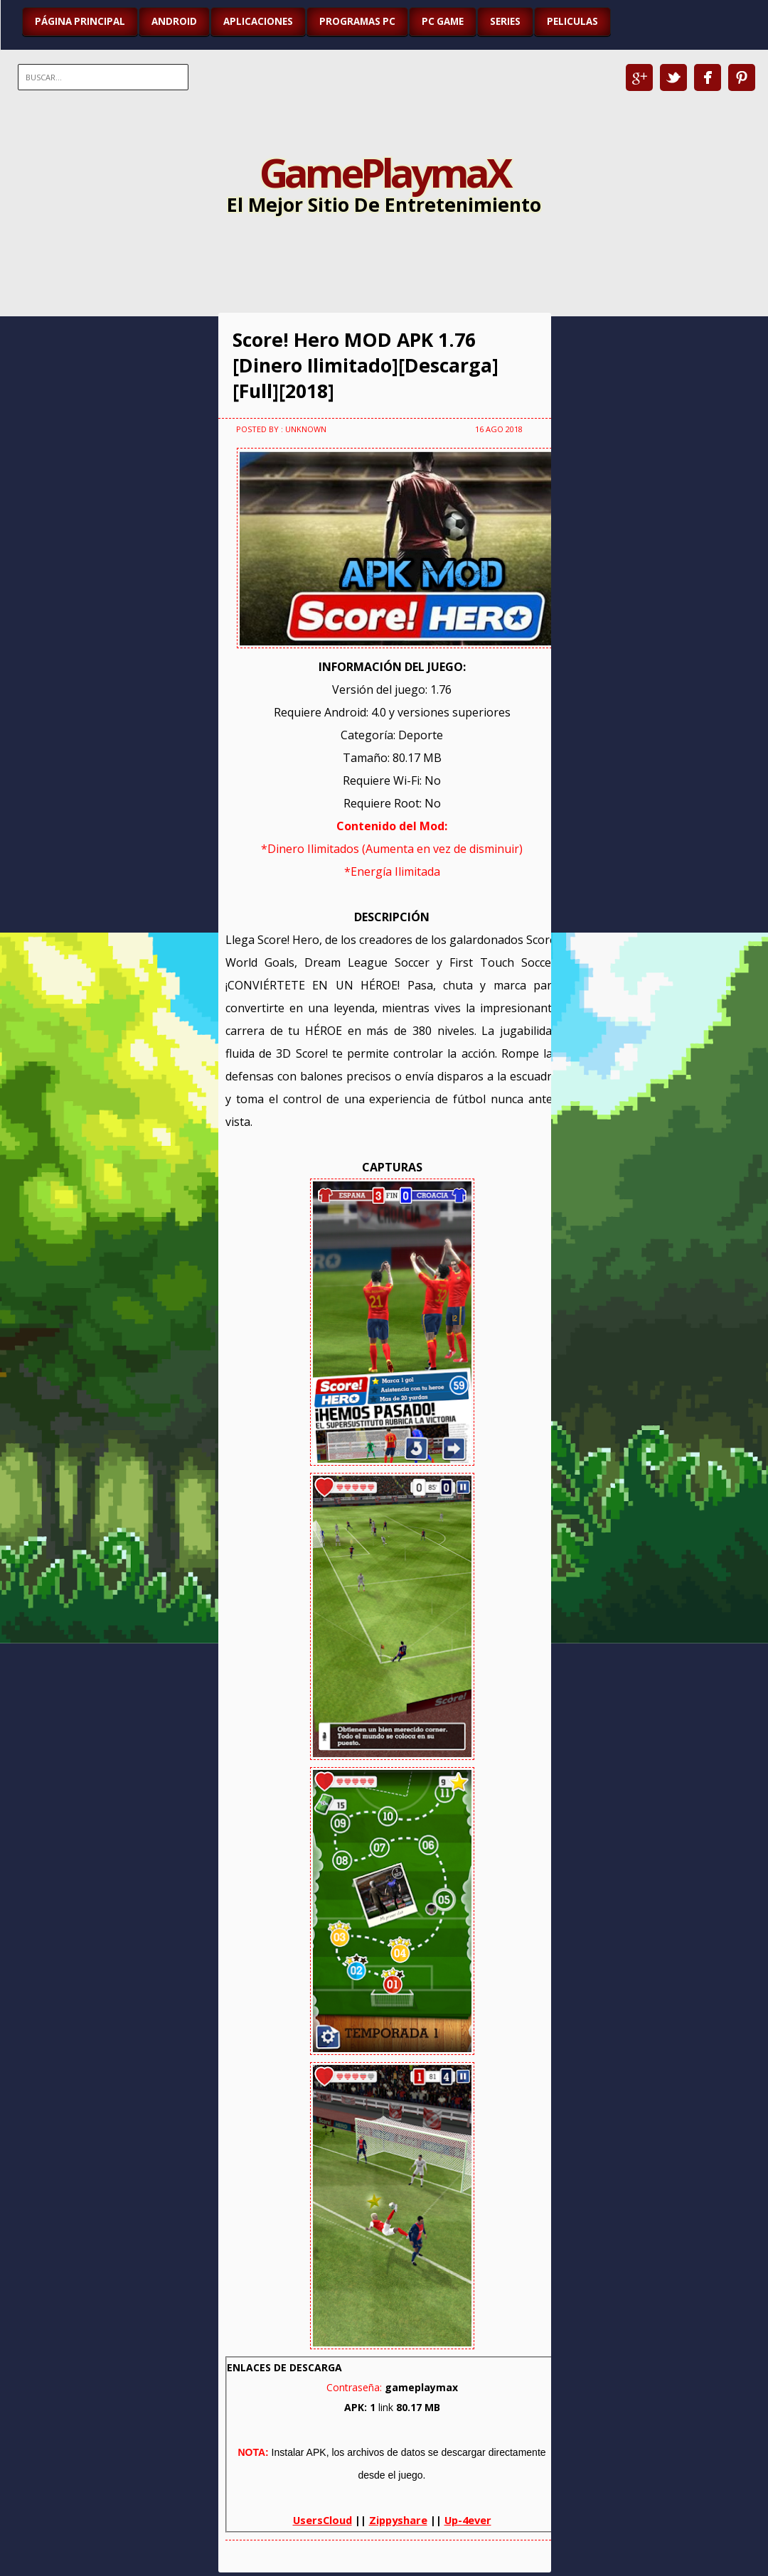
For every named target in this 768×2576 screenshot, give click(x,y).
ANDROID (174, 21)
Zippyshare (398, 2520)
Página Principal (80, 21)
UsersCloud (322, 2520)
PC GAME (443, 21)
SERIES (505, 21)
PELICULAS (572, 21)
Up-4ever (467, 2520)
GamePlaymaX (384, 172)
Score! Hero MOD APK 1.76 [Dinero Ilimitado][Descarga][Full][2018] (365, 365)
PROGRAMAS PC (357, 21)
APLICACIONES (258, 21)
